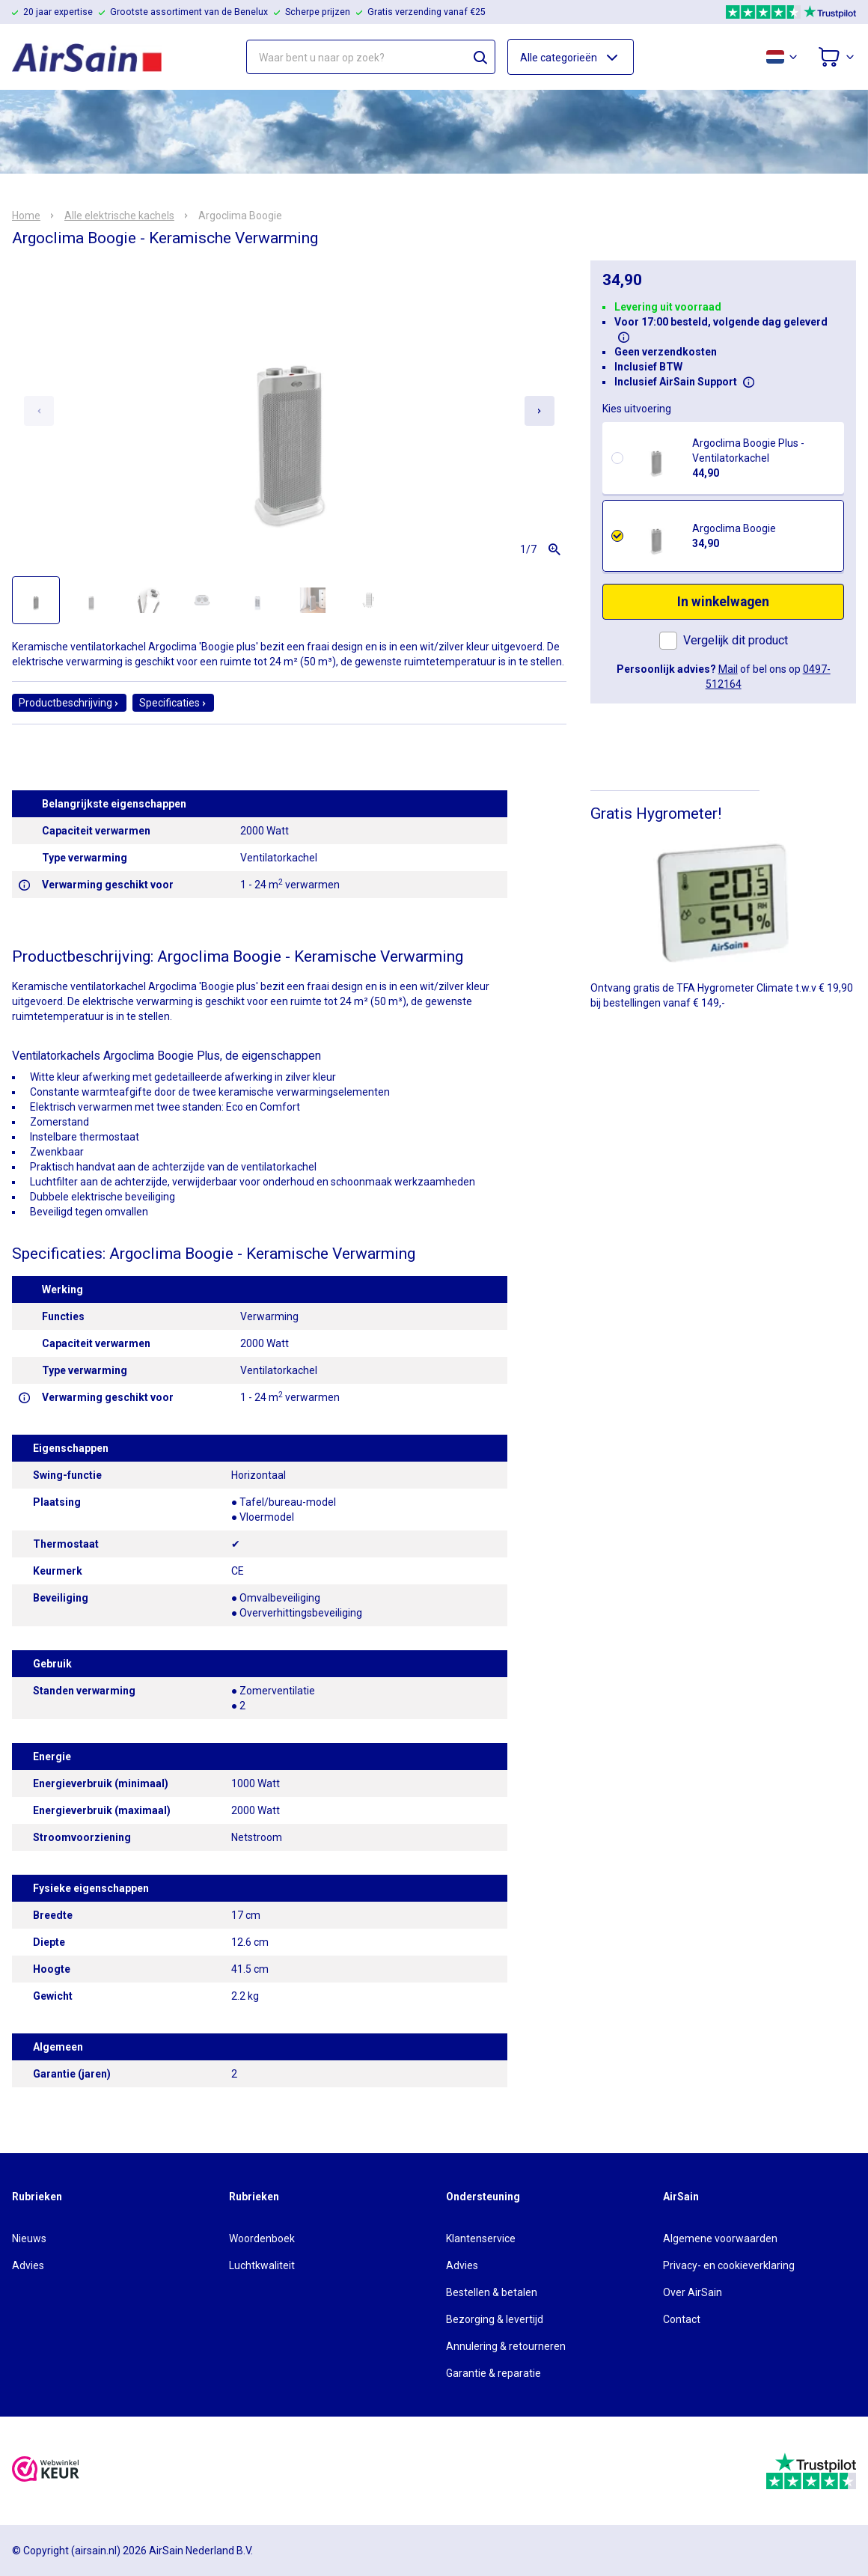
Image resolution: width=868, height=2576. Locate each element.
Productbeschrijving (69, 703)
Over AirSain (692, 2292)
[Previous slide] (39, 411)
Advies (28, 2265)
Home (26, 216)
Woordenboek (262, 2238)
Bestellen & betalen (491, 2292)
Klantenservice (481, 2238)
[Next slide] (539, 411)
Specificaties (173, 703)
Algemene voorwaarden (720, 2238)
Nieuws (29, 2238)
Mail (728, 669)
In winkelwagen (723, 601)
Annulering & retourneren (506, 2346)
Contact (681, 2319)
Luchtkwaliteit (262, 2265)
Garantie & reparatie (493, 2373)
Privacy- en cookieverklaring (729, 2265)
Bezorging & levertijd (494, 2319)
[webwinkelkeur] (45, 2470)
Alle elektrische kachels (119, 216)
